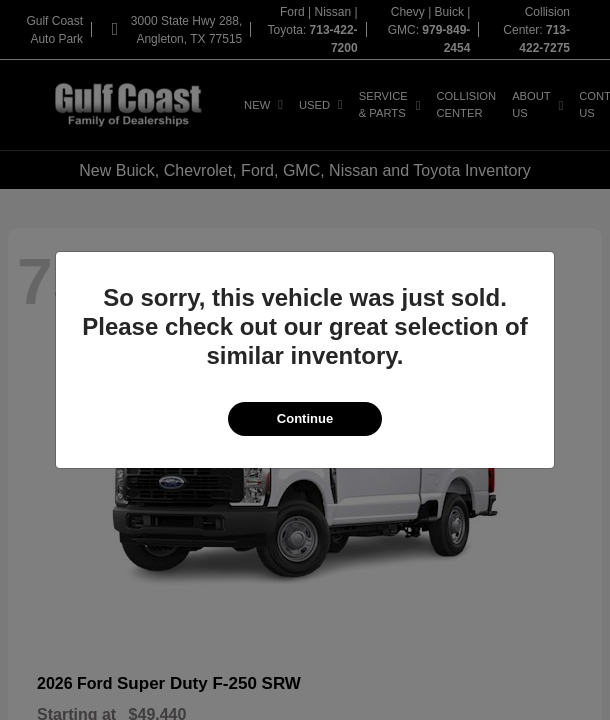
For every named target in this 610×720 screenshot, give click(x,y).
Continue (305, 418)
